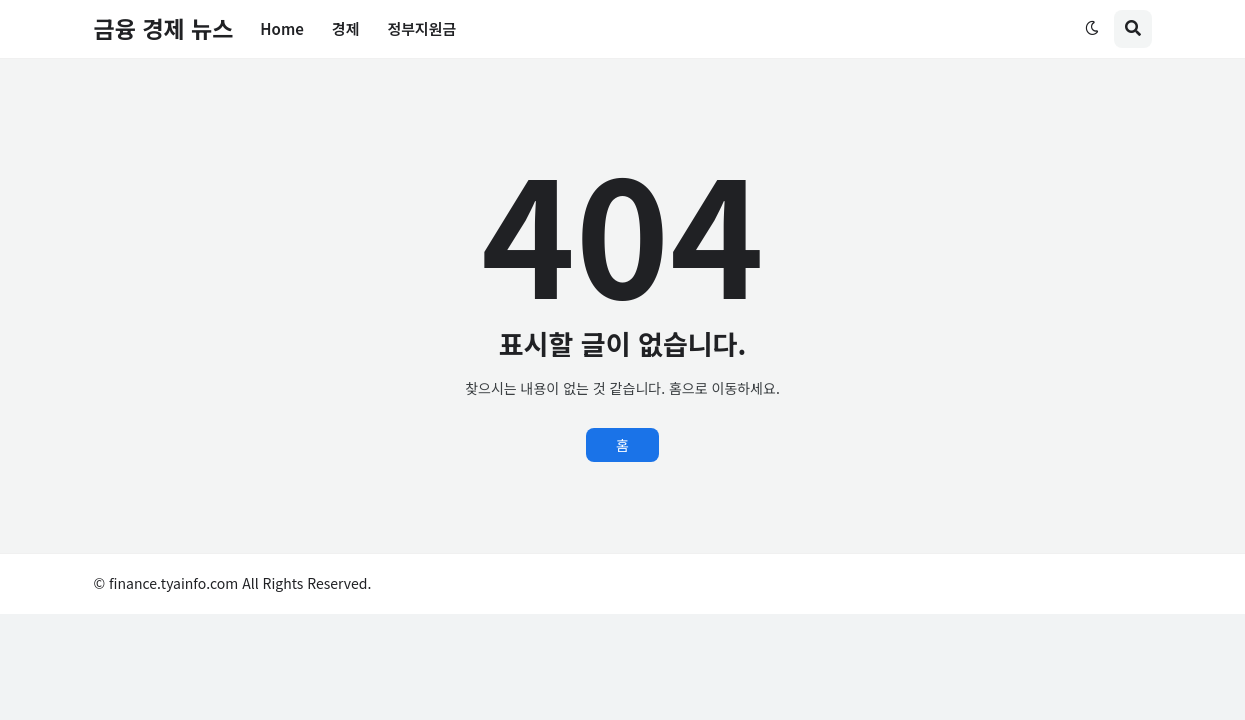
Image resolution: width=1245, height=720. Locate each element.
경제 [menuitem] (346, 28)
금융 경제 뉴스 (164, 28)
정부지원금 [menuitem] (421, 28)
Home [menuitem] (281, 28)
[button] (1092, 29)
